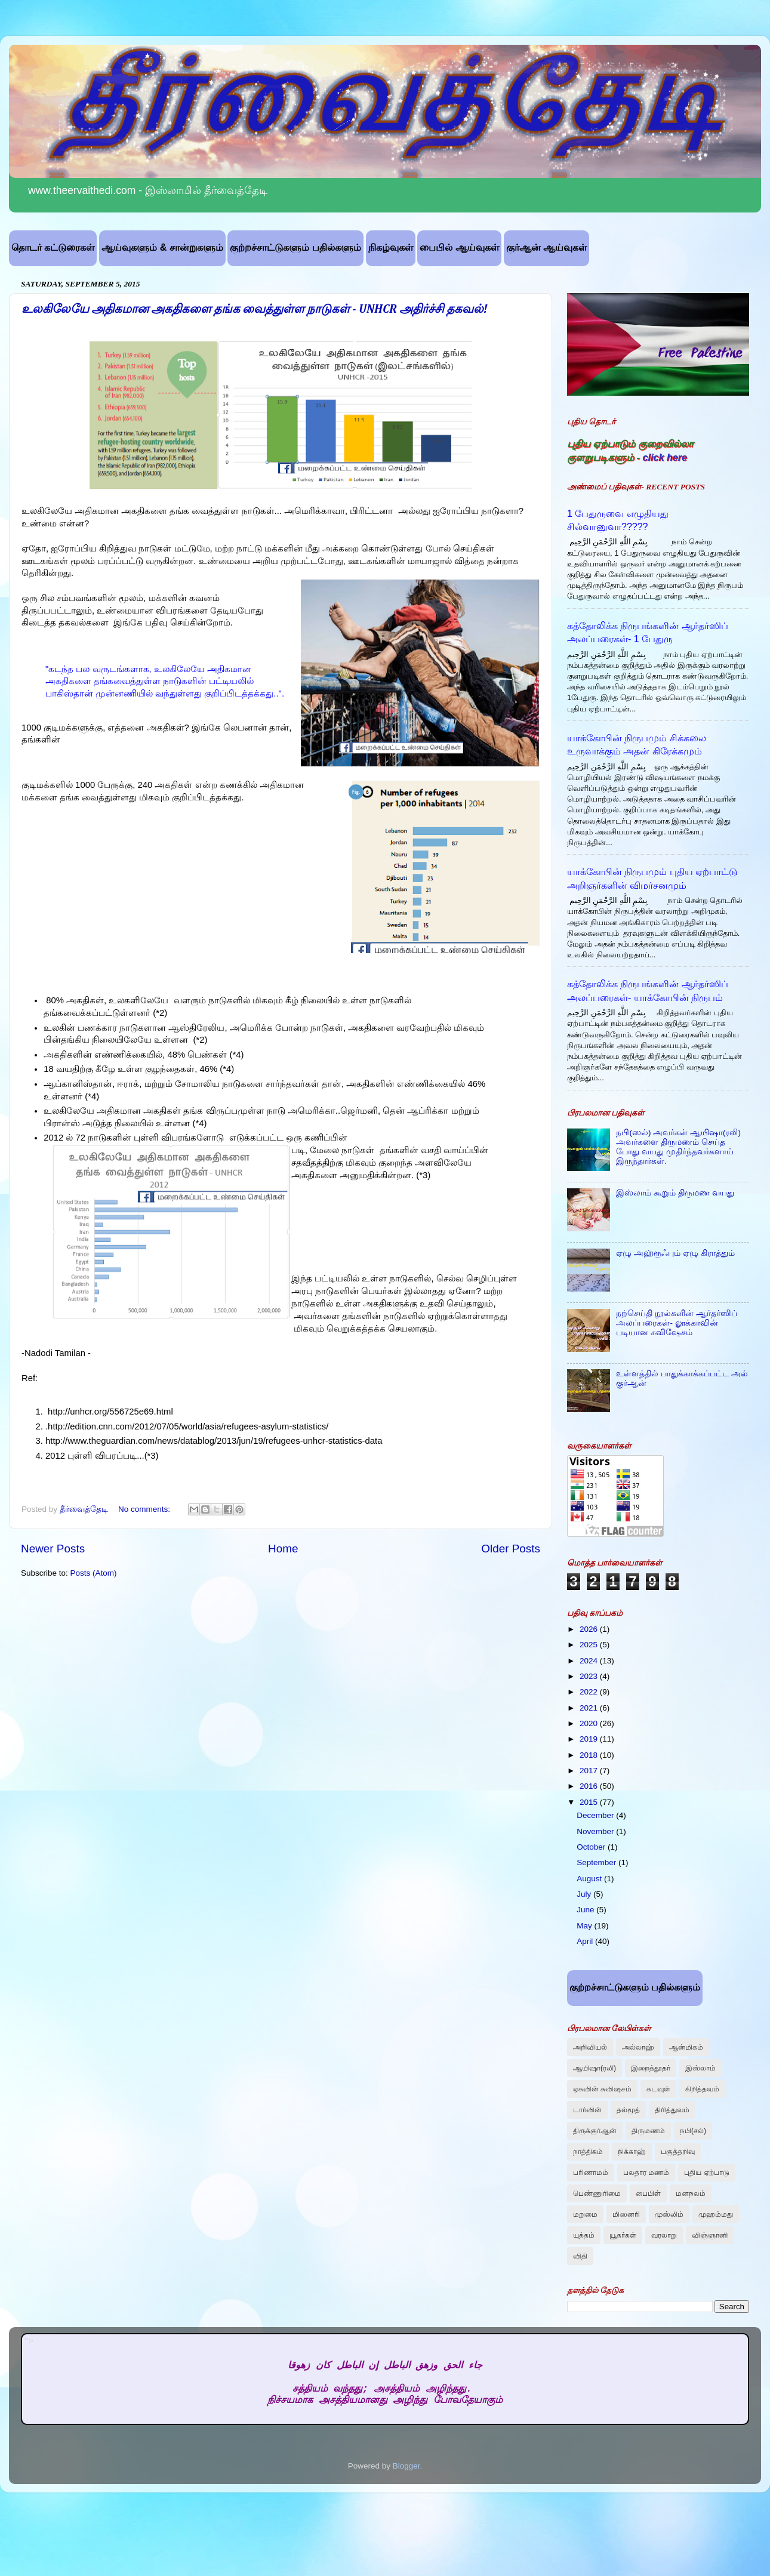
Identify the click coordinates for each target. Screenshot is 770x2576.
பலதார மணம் (646, 2172)
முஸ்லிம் (669, 2214)
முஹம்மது (715, 2214)
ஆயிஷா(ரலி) (594, 2068)
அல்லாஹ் (638, 2047)
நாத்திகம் (588, 2151)
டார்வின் (587, 2110)
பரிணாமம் (590, 2172)
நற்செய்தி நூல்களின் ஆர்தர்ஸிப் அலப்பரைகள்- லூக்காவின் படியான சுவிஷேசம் (676, 1323)
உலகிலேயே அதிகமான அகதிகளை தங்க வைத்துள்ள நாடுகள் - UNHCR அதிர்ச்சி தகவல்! (254, 309)
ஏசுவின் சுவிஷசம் (602, 2089)
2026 (590, 1629)
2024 (590, 1660)
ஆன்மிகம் (686, 2047)
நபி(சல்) (693, 2131)
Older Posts (510, 1548)
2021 (590, 1707)
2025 (590, 1644)
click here (664, 457)
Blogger (406, 2465)
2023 (590, 1676)
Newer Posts (53, 1548)
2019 (590, 1738)
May (585, 1925)
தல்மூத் (628, 2110)
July (585, 1894)
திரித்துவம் (672, 2110)
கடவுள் (658, 2089)
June (586, 1909)
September (597, 1862)
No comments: (145, 1509)
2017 (590, 1770)
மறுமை (585, 2214)
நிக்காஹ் (632, 2151)
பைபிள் (648, 2193)
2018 (590, 1755)
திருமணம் (648, 2131)
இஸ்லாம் (700, 2068)
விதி (580, 2256)
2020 (590, 1723)
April (586, 1941)
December (596, 1815)
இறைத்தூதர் (650, 2068)
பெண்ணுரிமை (597, 2193)
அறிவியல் (590, 2047)
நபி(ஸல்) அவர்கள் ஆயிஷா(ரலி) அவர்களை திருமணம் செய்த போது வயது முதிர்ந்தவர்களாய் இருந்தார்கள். (678, 1147)
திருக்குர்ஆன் (595, 2131)
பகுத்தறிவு (678, 2151)
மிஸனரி (626, 2214)
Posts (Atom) (93, 1573)
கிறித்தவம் (702, 2089)
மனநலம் (691, 2193)
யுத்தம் (584, 2235)
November (596, 1831)
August (590, 1878)
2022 (590, 1691)
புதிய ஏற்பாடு (706, 2172)
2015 (590, 1802)
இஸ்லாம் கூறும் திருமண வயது (675, 1192)
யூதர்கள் (622, 2235)
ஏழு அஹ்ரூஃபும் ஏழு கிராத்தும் (675, 1253)
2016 (590, 1786)
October (592, 1846)
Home (283, 1548)
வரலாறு (664, 2235)
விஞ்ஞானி (710, 2235)
